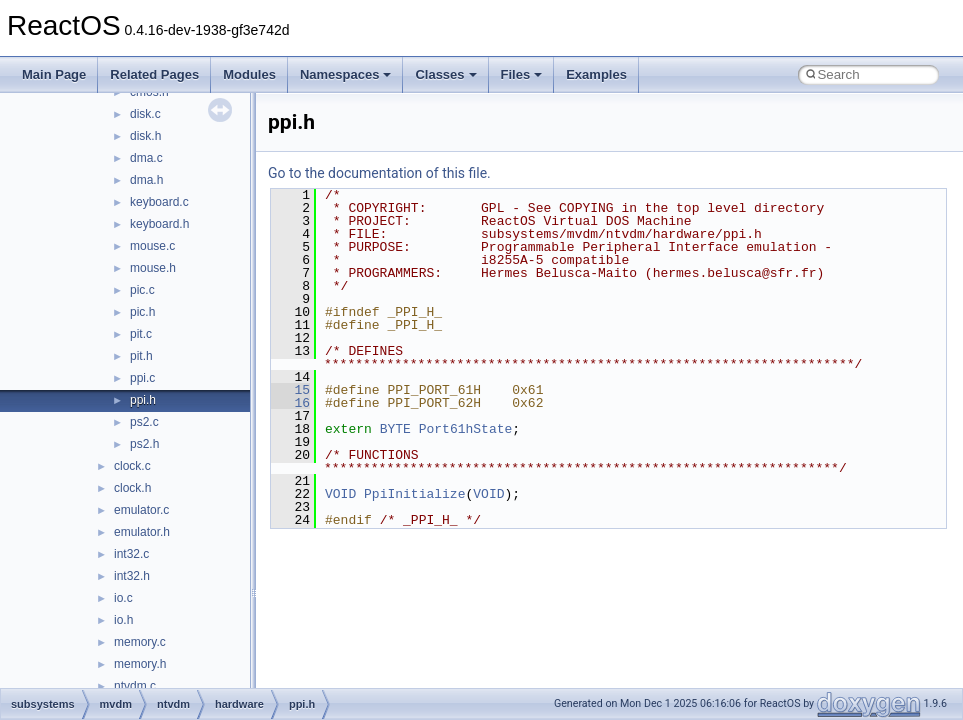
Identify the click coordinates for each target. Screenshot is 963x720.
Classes (445, 74)
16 (290, 403)
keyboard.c (159, 202)
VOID (340, 494)
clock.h (132, 488)
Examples (596, 74)
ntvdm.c (135, 686)
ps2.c (144, 422)
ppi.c (142, 378)
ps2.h (144, 444)
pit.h (141, 356)
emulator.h (142, 532)
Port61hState (466, 429)
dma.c (146, 158)
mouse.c (152, 246)
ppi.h (143, 400)
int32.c (131, 554)
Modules (249, 74)
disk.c (145, 114)
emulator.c (141, 510)
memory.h (140, 664)
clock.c (132, 466)
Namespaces (346, 74)
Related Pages (154, 74)
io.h (123, 620)
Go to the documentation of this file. (379, 173)
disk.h (145, 136)
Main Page (54, 74)
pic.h (142, 312)
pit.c (141, 334)
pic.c (142, 290)
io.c (123, 598)
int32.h (132, 576)
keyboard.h (159, 224)
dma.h (146, 180)
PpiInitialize (414, 494)
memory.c (140, 642)
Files (522, 74)
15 (290, 390)
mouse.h (153, 268)
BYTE (395, 429)
